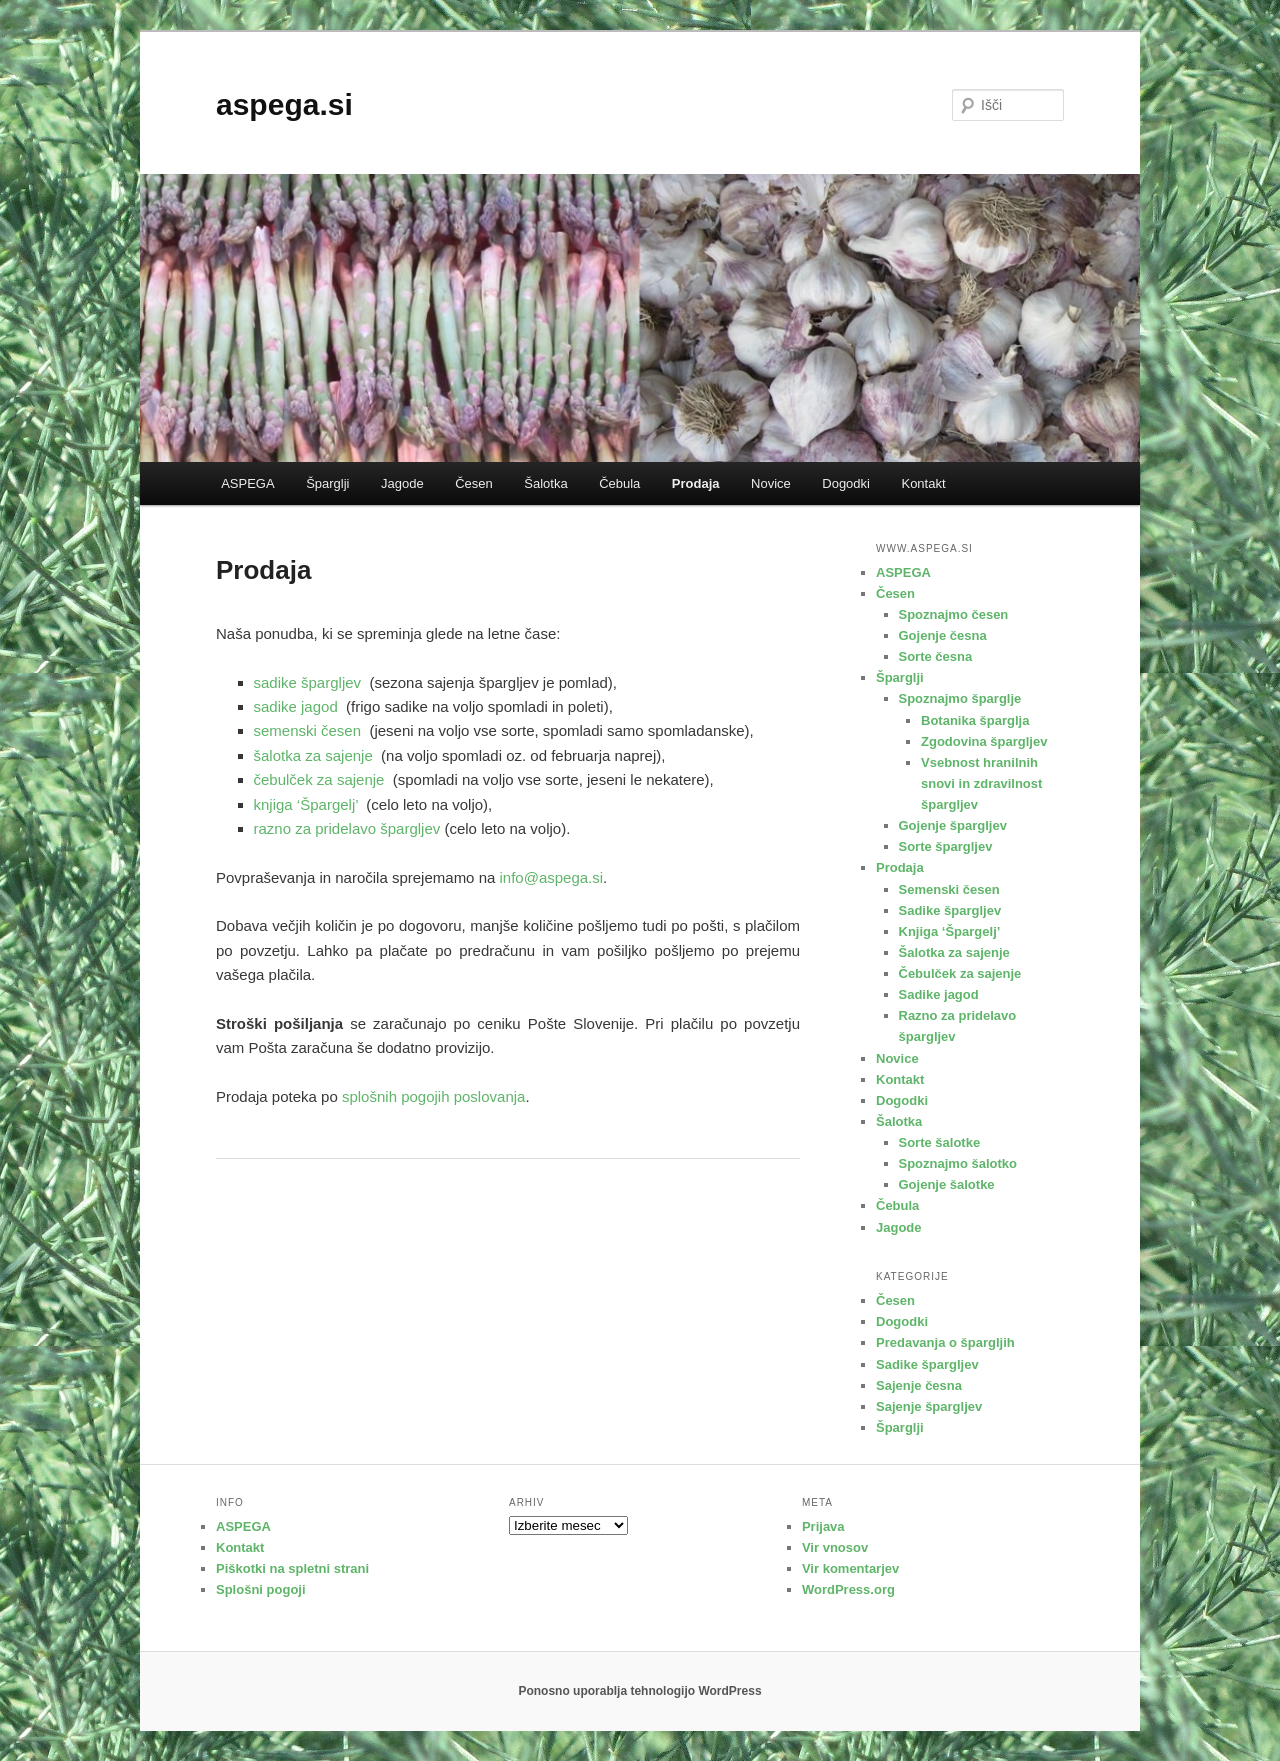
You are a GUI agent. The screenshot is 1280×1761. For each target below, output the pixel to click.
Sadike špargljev (950, 910)
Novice (771, 483)
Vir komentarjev (850, 1568)
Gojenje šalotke (947, 1184)
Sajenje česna (919, 1385)
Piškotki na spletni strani (292, 1568)
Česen (474, 483)
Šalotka (545, 483)
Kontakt (923, 483)
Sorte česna (936, 656)
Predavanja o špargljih (945, 1342)
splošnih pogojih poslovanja (433, 1096)
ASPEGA (247, 483)
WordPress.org (848, 1589)
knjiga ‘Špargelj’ (306, 804)
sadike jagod (296, 706)
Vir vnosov (835, 1547)
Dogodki (846, 483)
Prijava (823, 1526)
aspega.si (284, 104)
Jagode (402, 483)
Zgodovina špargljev (984, 741)
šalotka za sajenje (313, 755)
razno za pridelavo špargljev (347, 828)
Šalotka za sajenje (954, 952)
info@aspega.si (551, 877)
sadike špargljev (308, 682)
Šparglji (327, 483)
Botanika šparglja (975, 720)
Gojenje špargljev (953, 825)
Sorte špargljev (946, 846)
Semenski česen (949, 889)
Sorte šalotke (940, 1142)
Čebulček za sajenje (960, 973)
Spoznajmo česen (954, 614)
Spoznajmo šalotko (958, 1163)
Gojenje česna (943, 635)
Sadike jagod (939, 994)
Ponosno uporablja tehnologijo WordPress (639, 1691)
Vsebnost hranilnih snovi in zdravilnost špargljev (981, 783)
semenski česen (308, 730)
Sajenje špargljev (929, 1406)
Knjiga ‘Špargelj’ (950, 931)
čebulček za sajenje (319, 779)
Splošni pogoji (261, 1589)
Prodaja (696, 483)
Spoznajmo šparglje (960, 698)
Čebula (619, 483)
